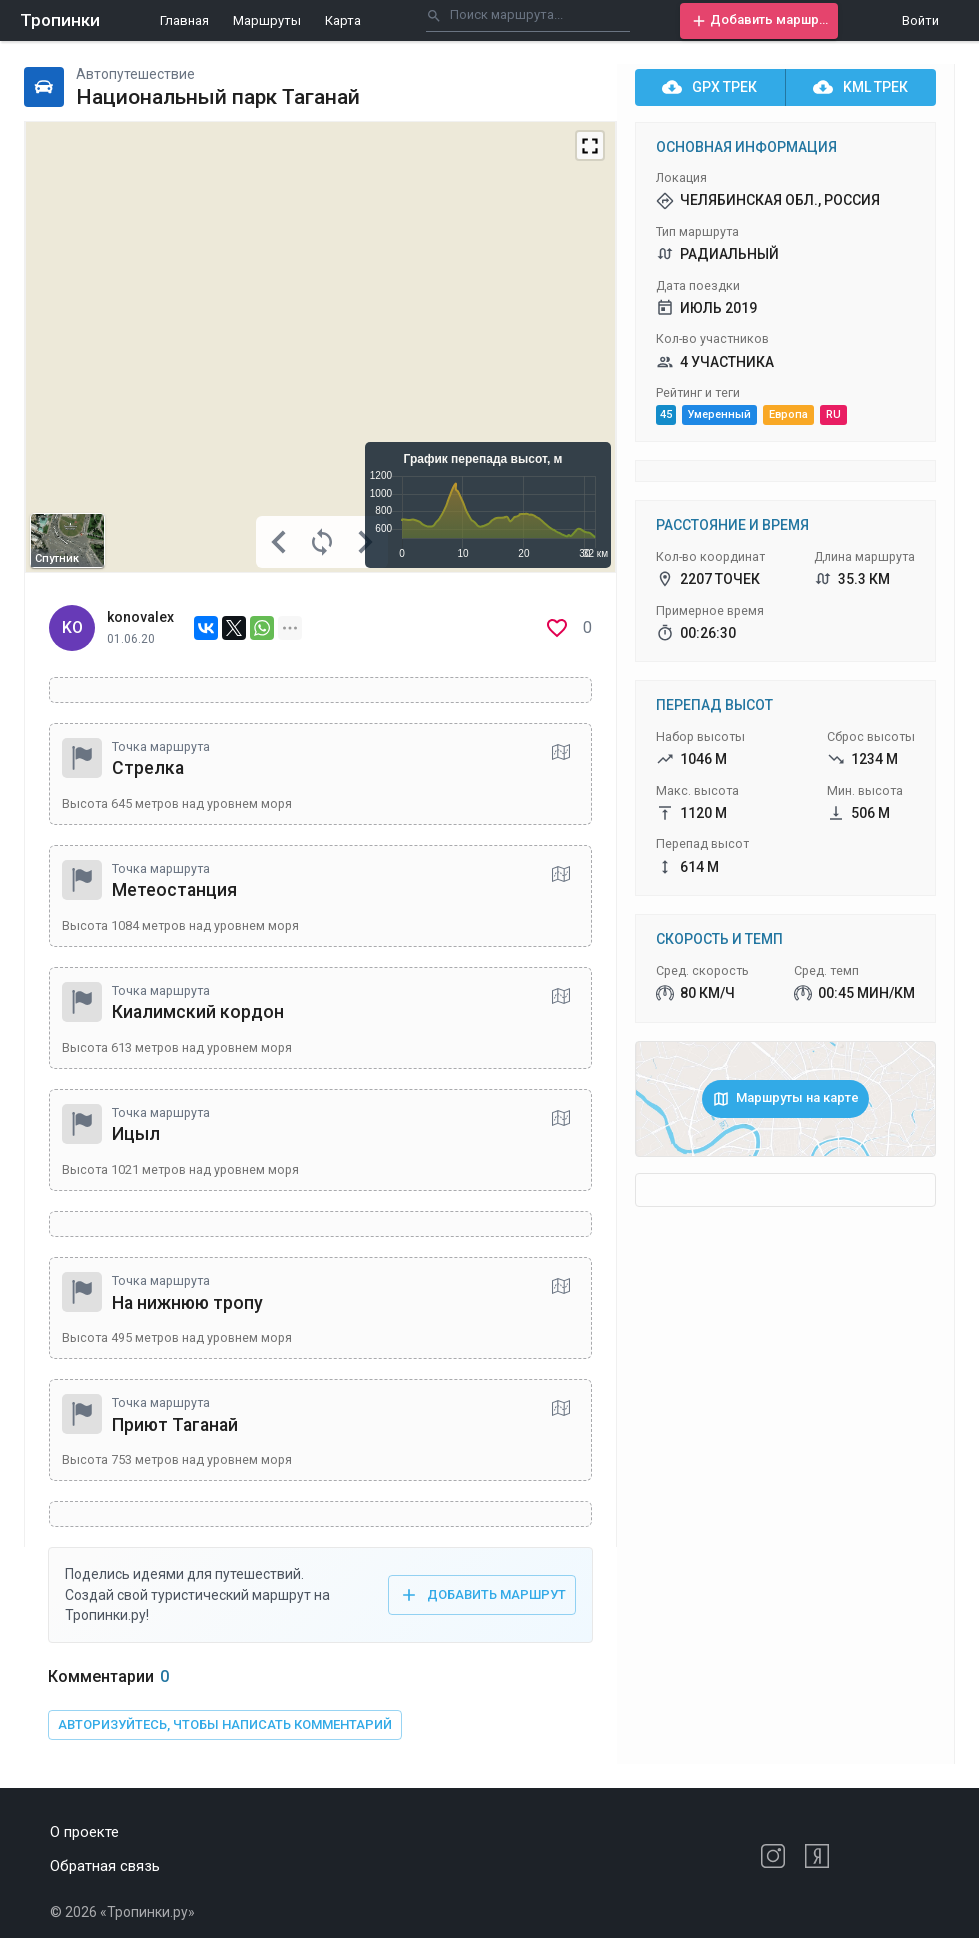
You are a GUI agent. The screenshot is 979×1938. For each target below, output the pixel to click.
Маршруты (267, 20)
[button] (759, 21)
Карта (343, 20)
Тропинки (60, 20)
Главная (184, 20)
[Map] (320, 347)
